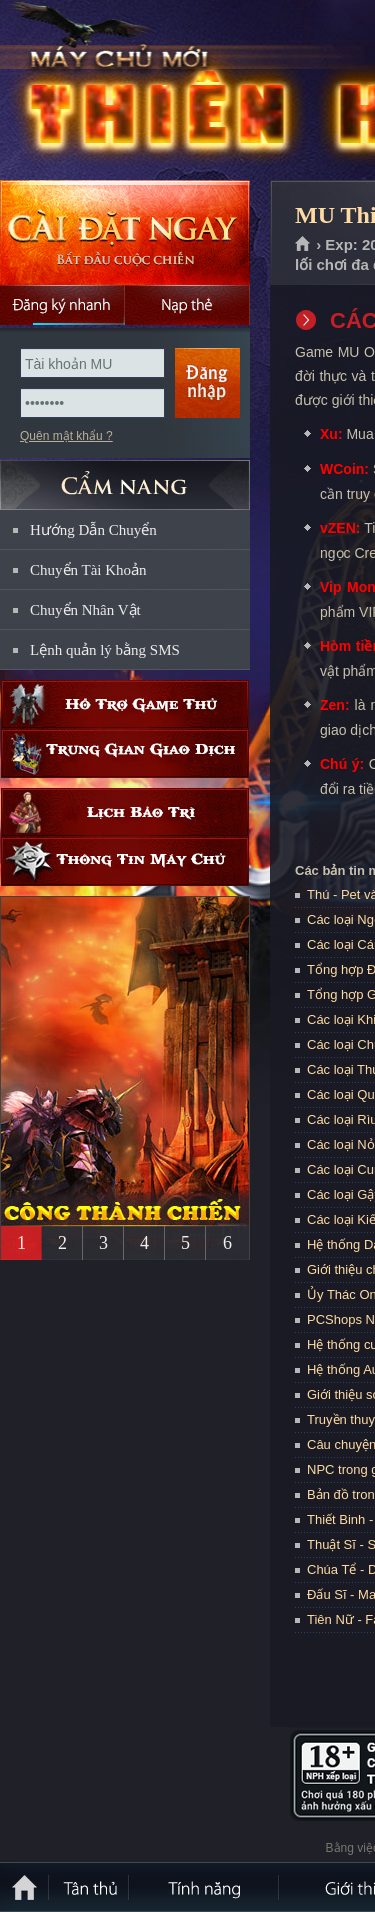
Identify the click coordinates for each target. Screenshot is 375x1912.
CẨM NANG (125, 476)
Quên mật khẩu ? (66, 436)
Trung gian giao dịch (125, 753)
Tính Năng (205, 1887)
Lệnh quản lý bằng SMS (105, 650)
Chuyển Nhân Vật (85, 610)
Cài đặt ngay (125, 232)
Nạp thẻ (187, 305)
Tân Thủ (90, 1887)
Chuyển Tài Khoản (88, 570)
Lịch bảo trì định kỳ (125, 812)
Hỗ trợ (125, 704)
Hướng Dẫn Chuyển (93, 530)
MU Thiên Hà (144, 91)
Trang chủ (303, 245)
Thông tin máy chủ (125, 861)
